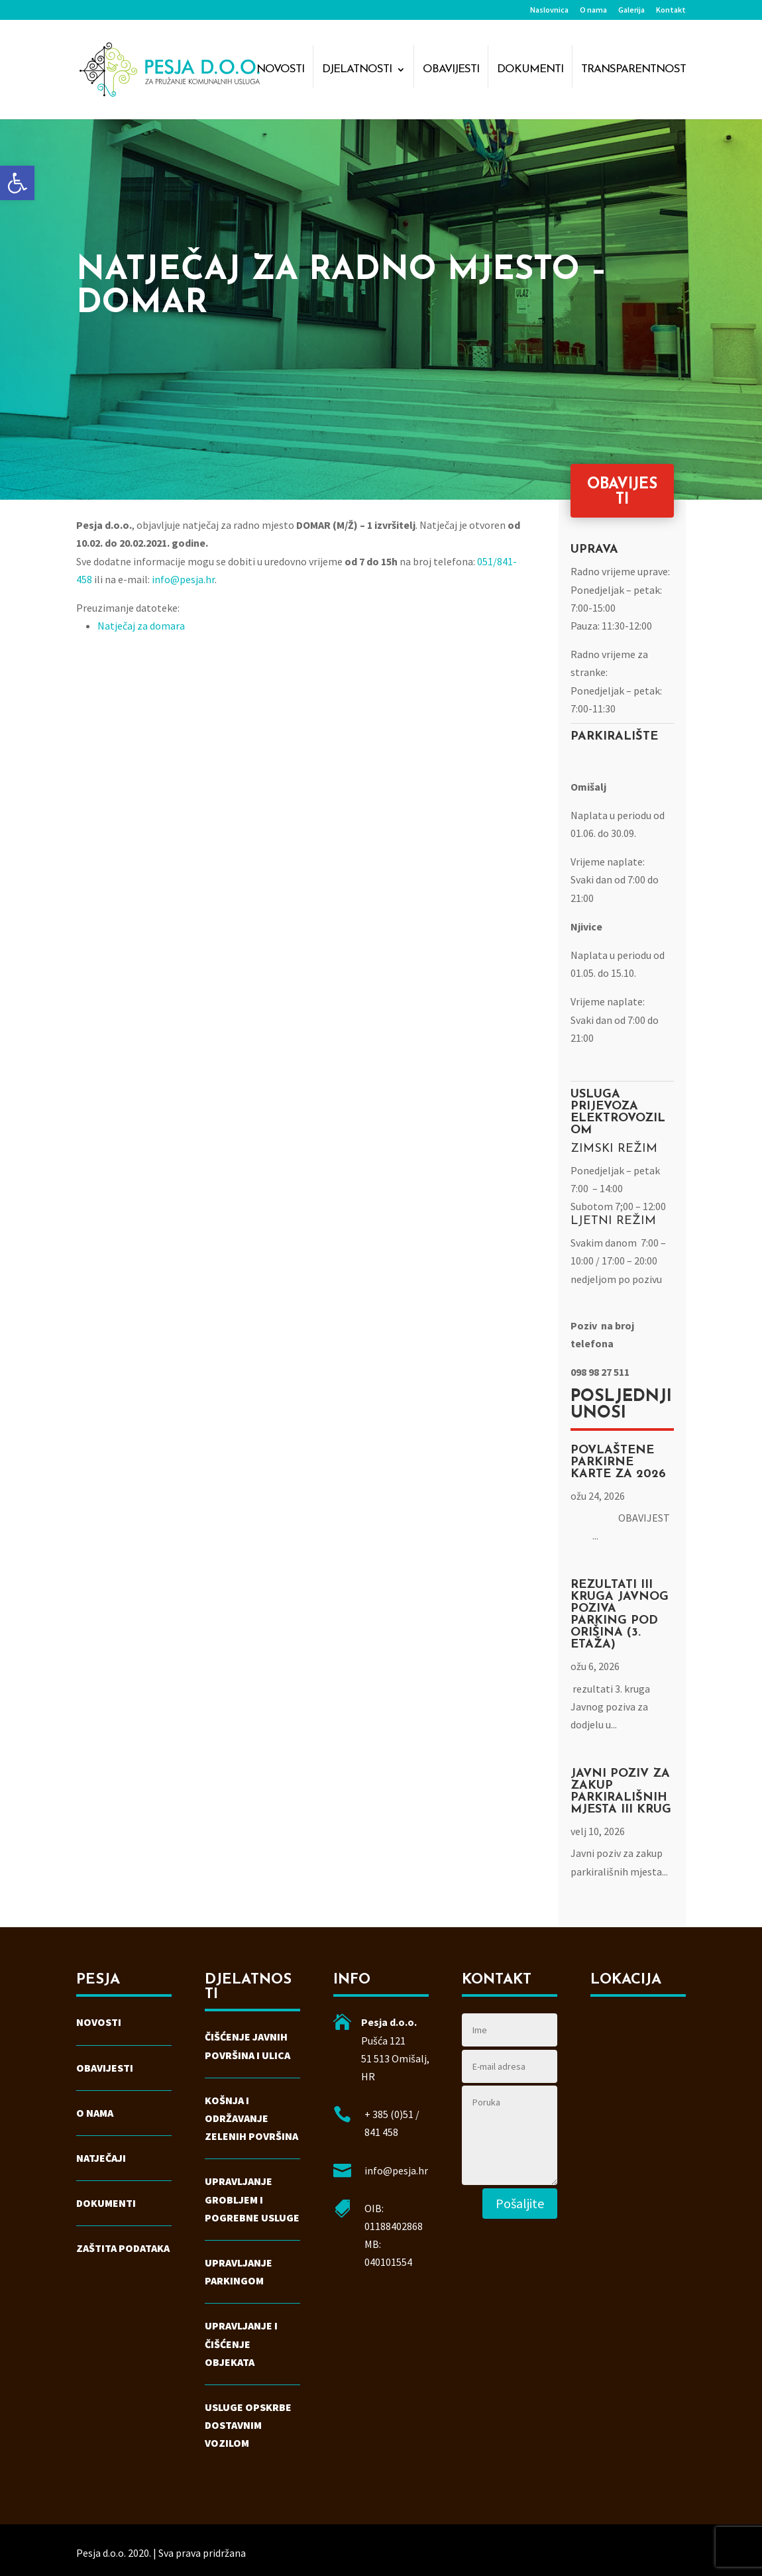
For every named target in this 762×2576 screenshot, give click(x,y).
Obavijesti (451, 70)
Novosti (280, 70)
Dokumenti (530, 70)
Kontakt (671, 10)
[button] (17, 183)
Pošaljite (520, 2203)
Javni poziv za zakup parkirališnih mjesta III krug (621, 1791)
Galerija (631, 10)
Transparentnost (633, 70)
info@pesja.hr (183, 579)
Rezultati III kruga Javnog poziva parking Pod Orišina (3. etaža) (620, 1615)
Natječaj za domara (141, 625)
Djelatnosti (357, 70)
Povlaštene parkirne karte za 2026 (618, 1462)
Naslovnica (549, 10)
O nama (593, 10)
